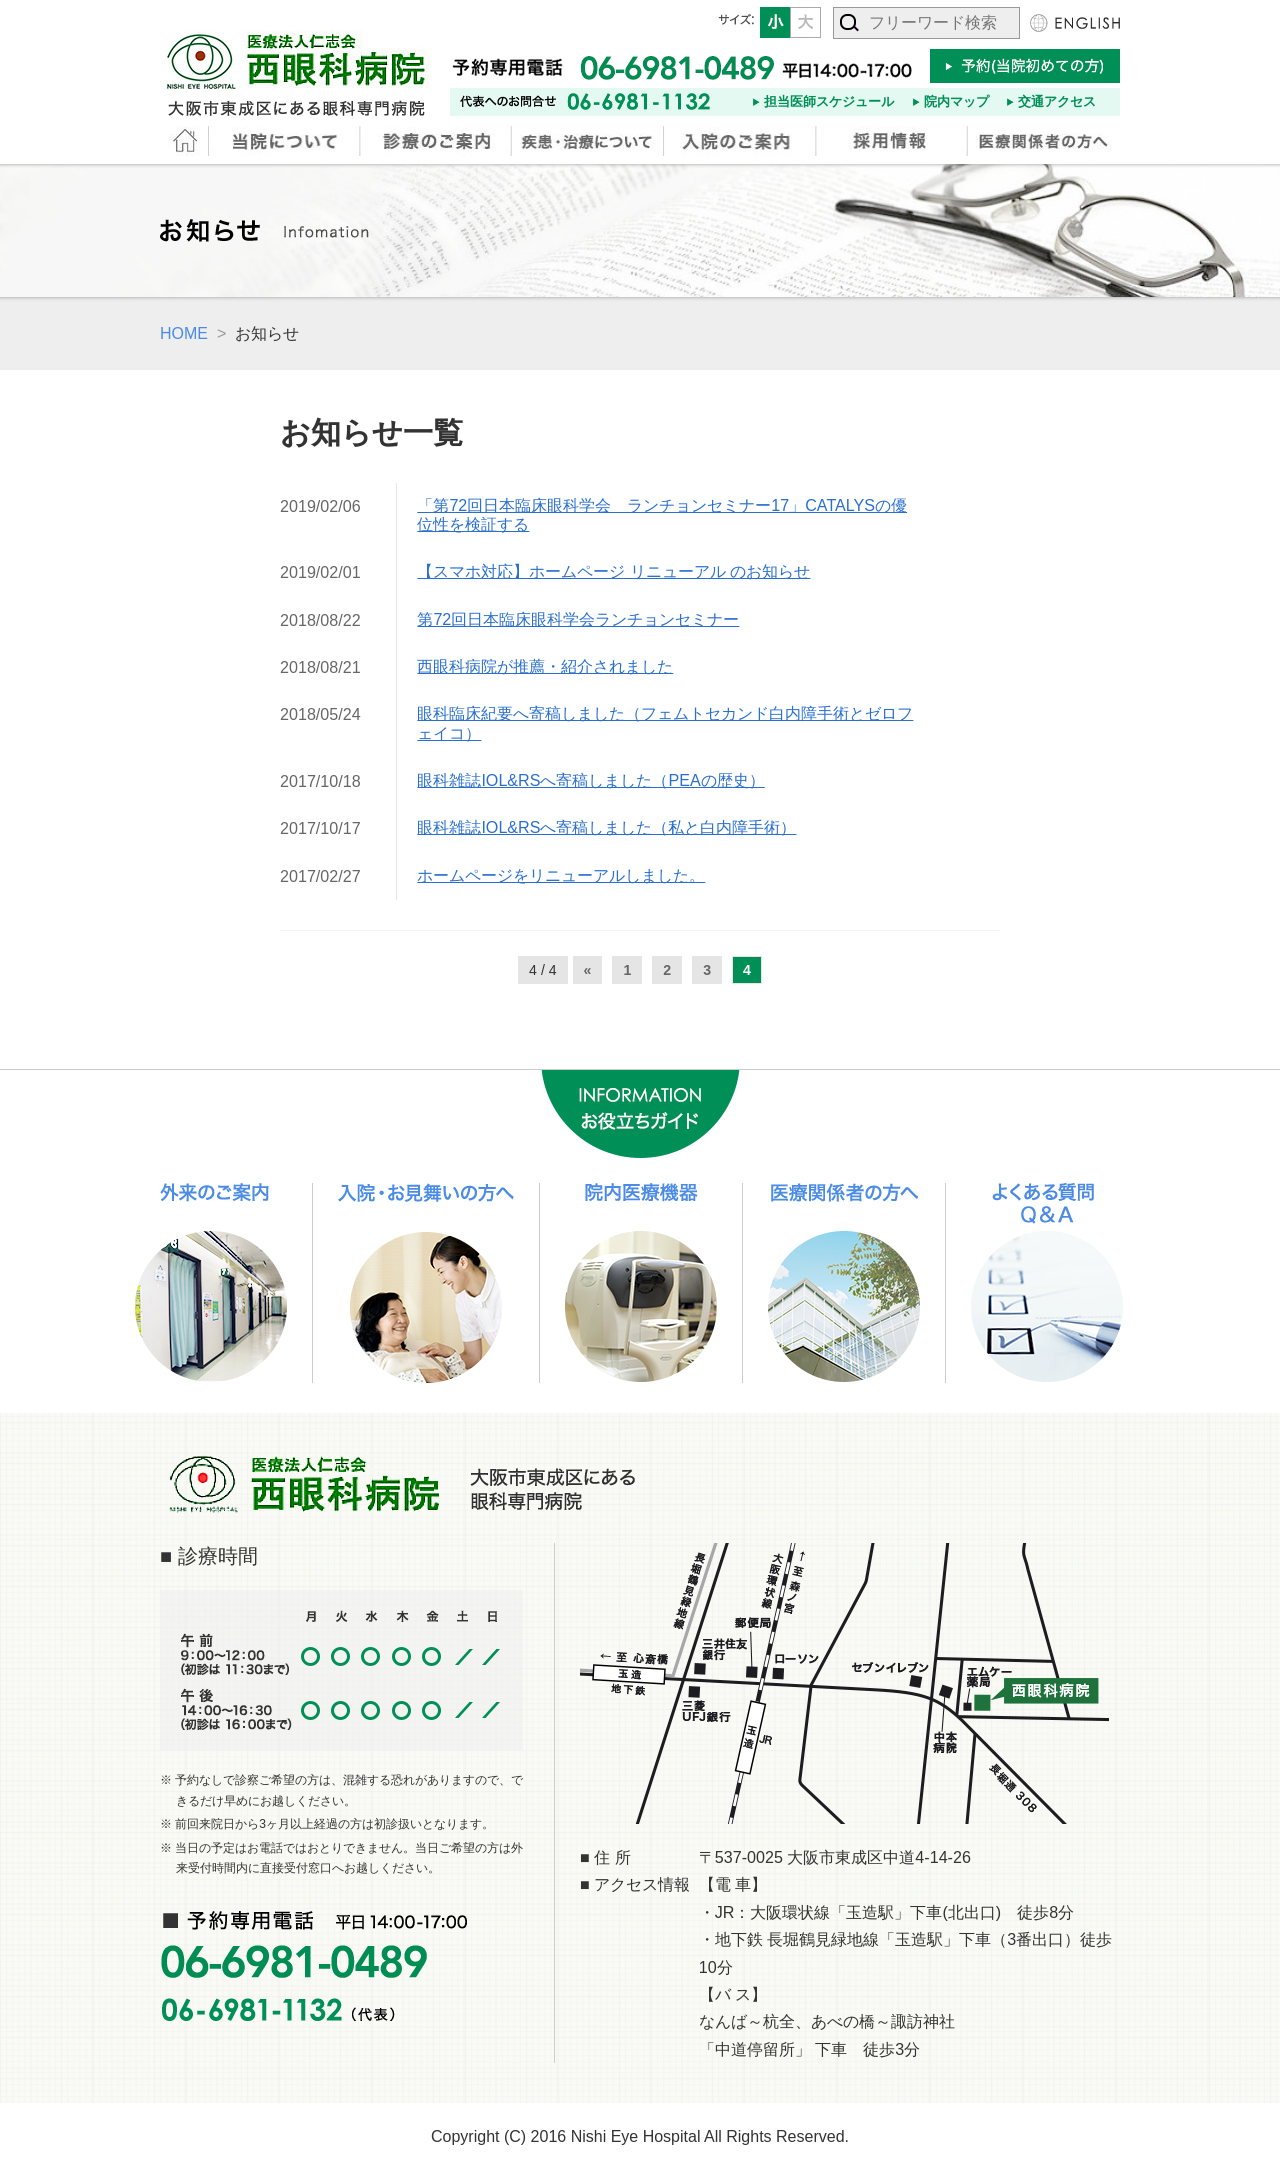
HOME (185, 141)
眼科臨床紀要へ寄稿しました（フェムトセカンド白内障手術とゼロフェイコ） (665, 722)
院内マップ (956, 101)
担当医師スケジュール (829, 101)
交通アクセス (1057, 101)
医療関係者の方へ (1044, 141)
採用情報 (893, 141)
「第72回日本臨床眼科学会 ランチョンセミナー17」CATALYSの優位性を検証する (662, 514)
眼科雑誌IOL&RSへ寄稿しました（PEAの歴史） (590, 780)
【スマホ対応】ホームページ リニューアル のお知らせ (613, 571)
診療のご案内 (438, 141)
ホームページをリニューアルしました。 (561, 875)
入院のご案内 (741, 141)
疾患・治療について (589, 141)
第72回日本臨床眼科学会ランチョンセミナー (578, 619)
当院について (286, 141)
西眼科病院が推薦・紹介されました (545, 666)
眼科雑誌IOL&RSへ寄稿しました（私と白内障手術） (606, 827)
